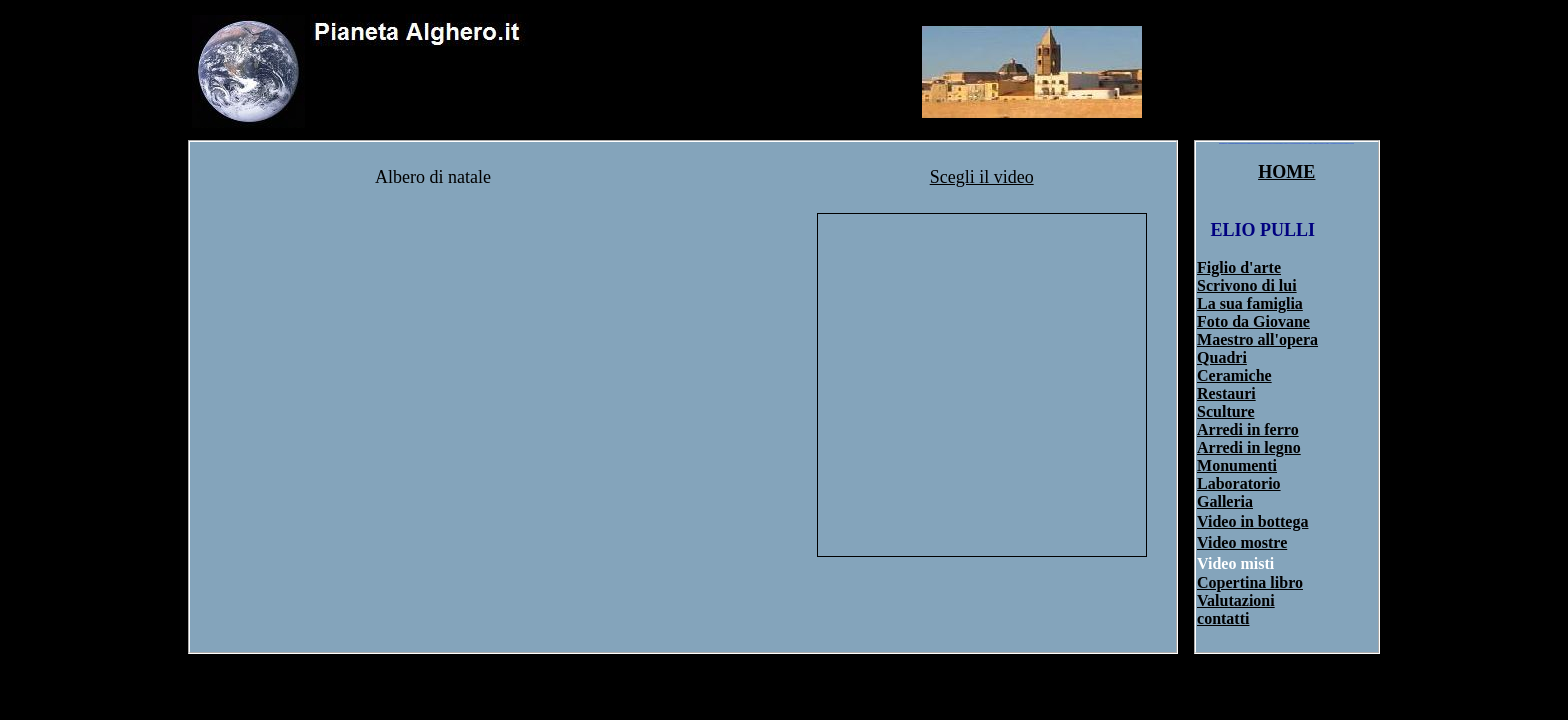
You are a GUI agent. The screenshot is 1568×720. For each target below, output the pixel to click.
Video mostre (1242, 542)
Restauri (1226, 393)
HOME (1286, 172)
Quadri (1222, 357)
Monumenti (1237, 465)
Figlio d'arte (1239, 267)
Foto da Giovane (1253, 321)
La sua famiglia (1250, 303)
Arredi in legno (1249, 447)
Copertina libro (1250, 582)
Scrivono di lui (1247, 285)
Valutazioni (1236, 600)
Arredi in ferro (1248, 429)
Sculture (1225, 411)
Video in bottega (1252, 521)
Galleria (1225, 501)
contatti (1223, 618)
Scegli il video (982, 177)
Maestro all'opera (1257, 339)
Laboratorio (1239, 483)
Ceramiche (1234, 375)
